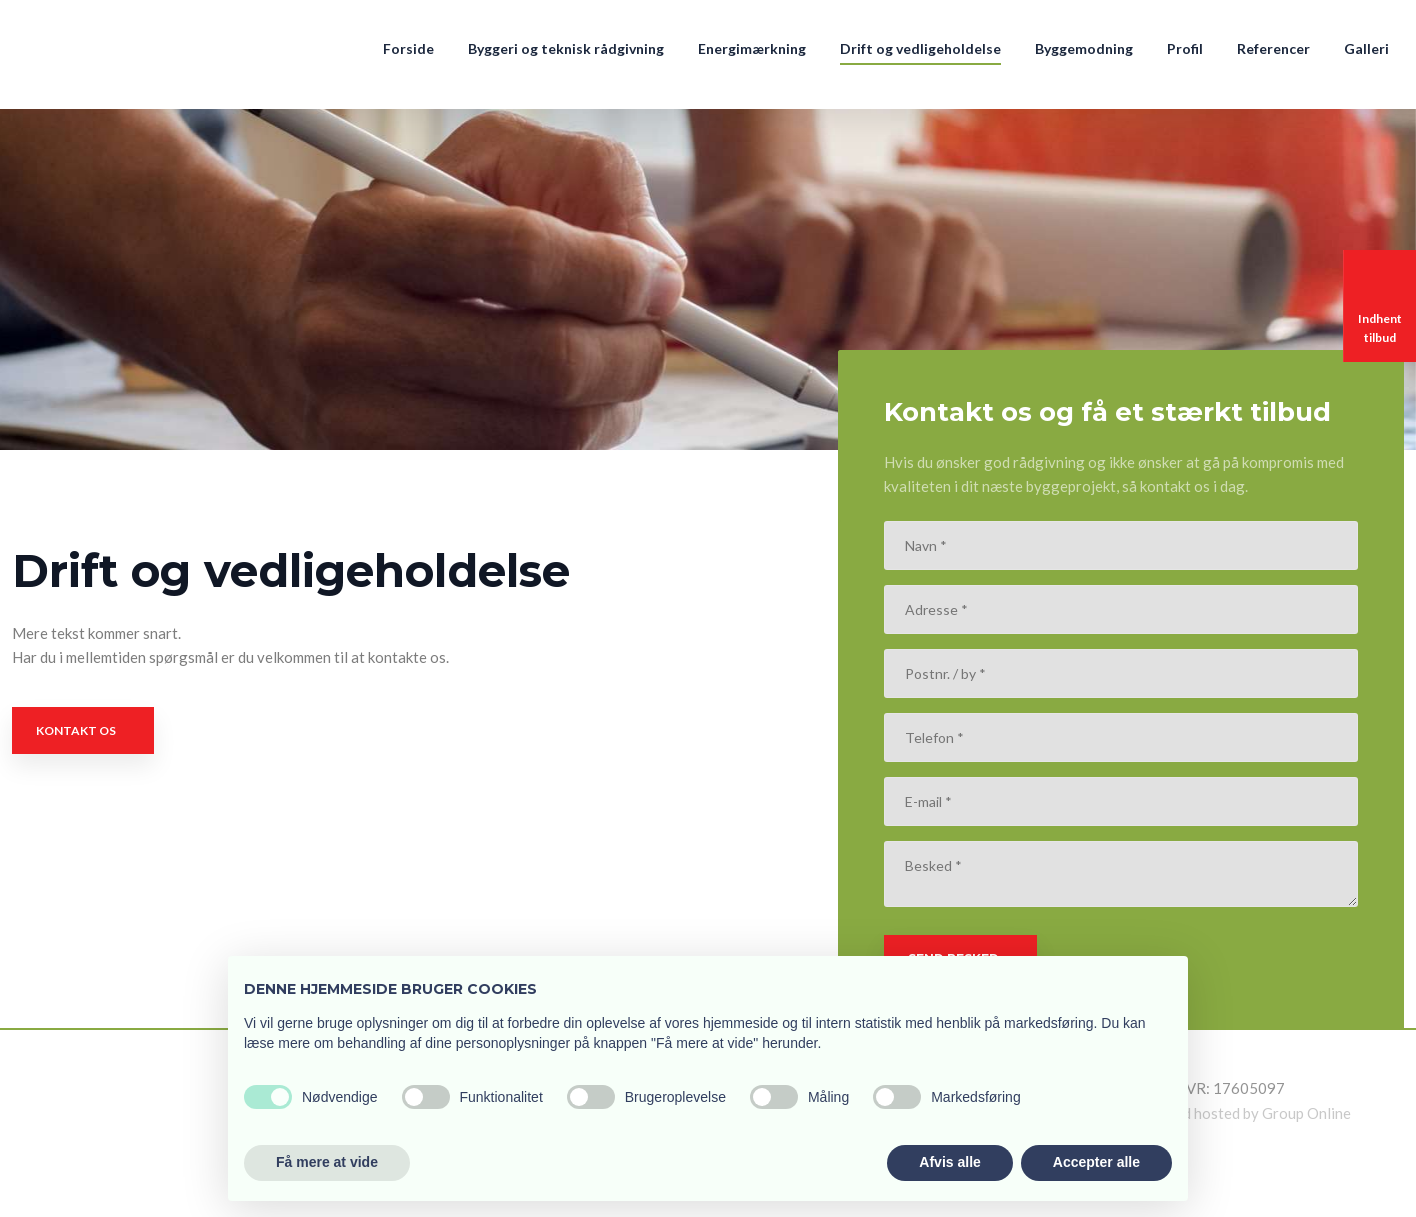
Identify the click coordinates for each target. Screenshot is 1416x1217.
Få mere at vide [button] (327, 1162)
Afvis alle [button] (949, 1162)
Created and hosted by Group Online (1230, 1113)
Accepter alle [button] (1096, 1162)
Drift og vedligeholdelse (920, 48)
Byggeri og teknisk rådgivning (566, 48)
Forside (408, 48)
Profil (1185, 48)
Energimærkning (752, 48)
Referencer (1273, 48)
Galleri (1366, 48)
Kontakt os (76, 730)
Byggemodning (1084, 48)
